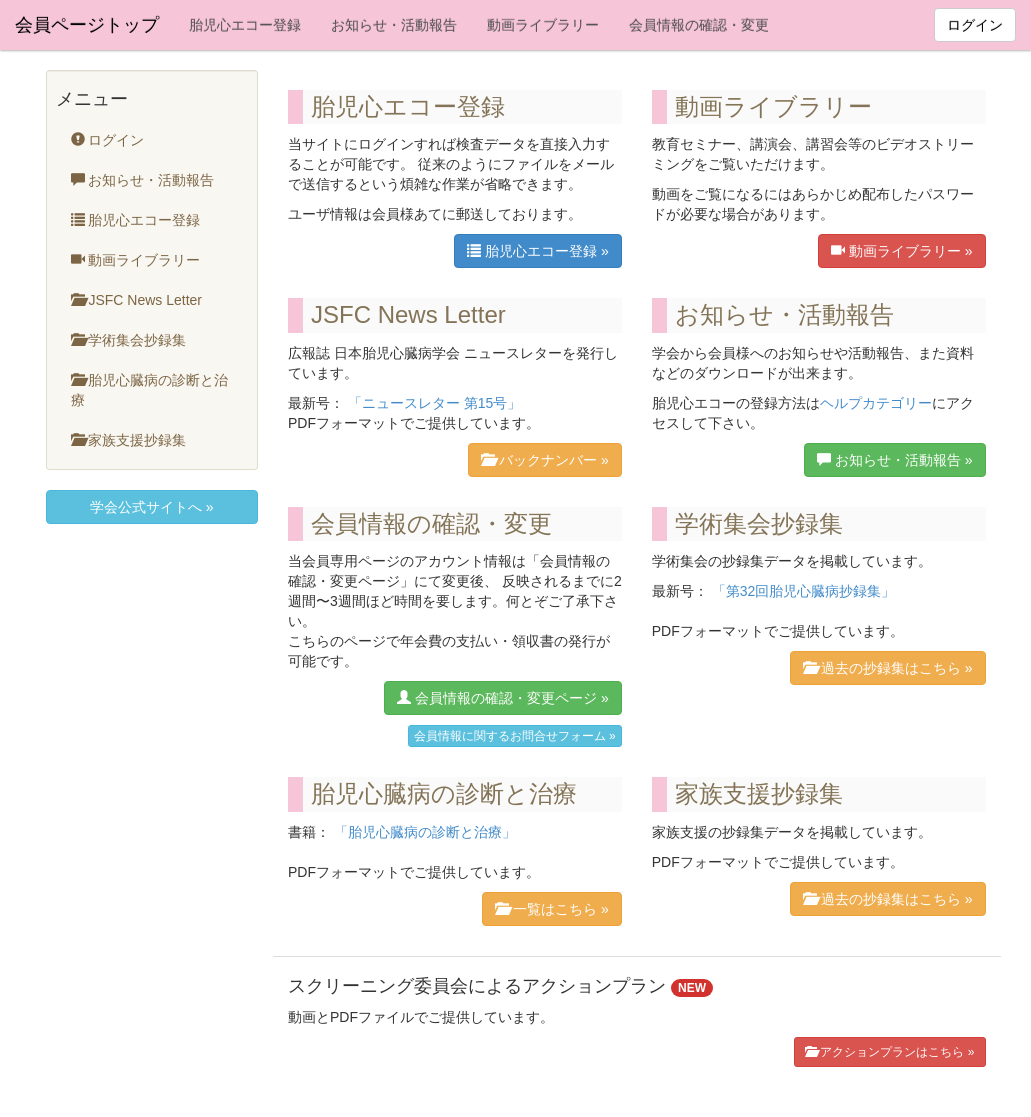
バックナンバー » (545, 459)
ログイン (975, 25)
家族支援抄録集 (129, 439)
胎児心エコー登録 (245, 25)
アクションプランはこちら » (889, 1051)
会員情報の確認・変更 (699, 25)
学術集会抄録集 (129, 339)
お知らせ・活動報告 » (895, 459)
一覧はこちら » (552, 908)
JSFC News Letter (136, 299)
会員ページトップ (87, 25)
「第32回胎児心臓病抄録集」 (804, 591)
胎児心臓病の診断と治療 (150, 389)
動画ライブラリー (543, 25)
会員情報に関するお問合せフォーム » (515, 736)
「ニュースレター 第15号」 (434, 403)
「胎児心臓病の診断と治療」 (425, 832)
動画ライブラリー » (902, 250)
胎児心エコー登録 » (538, 250)
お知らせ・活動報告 (394, 25)
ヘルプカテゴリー (876, 403)
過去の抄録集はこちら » (888, 667)
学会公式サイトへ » (152, 507)
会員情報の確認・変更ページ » (503, 697)
